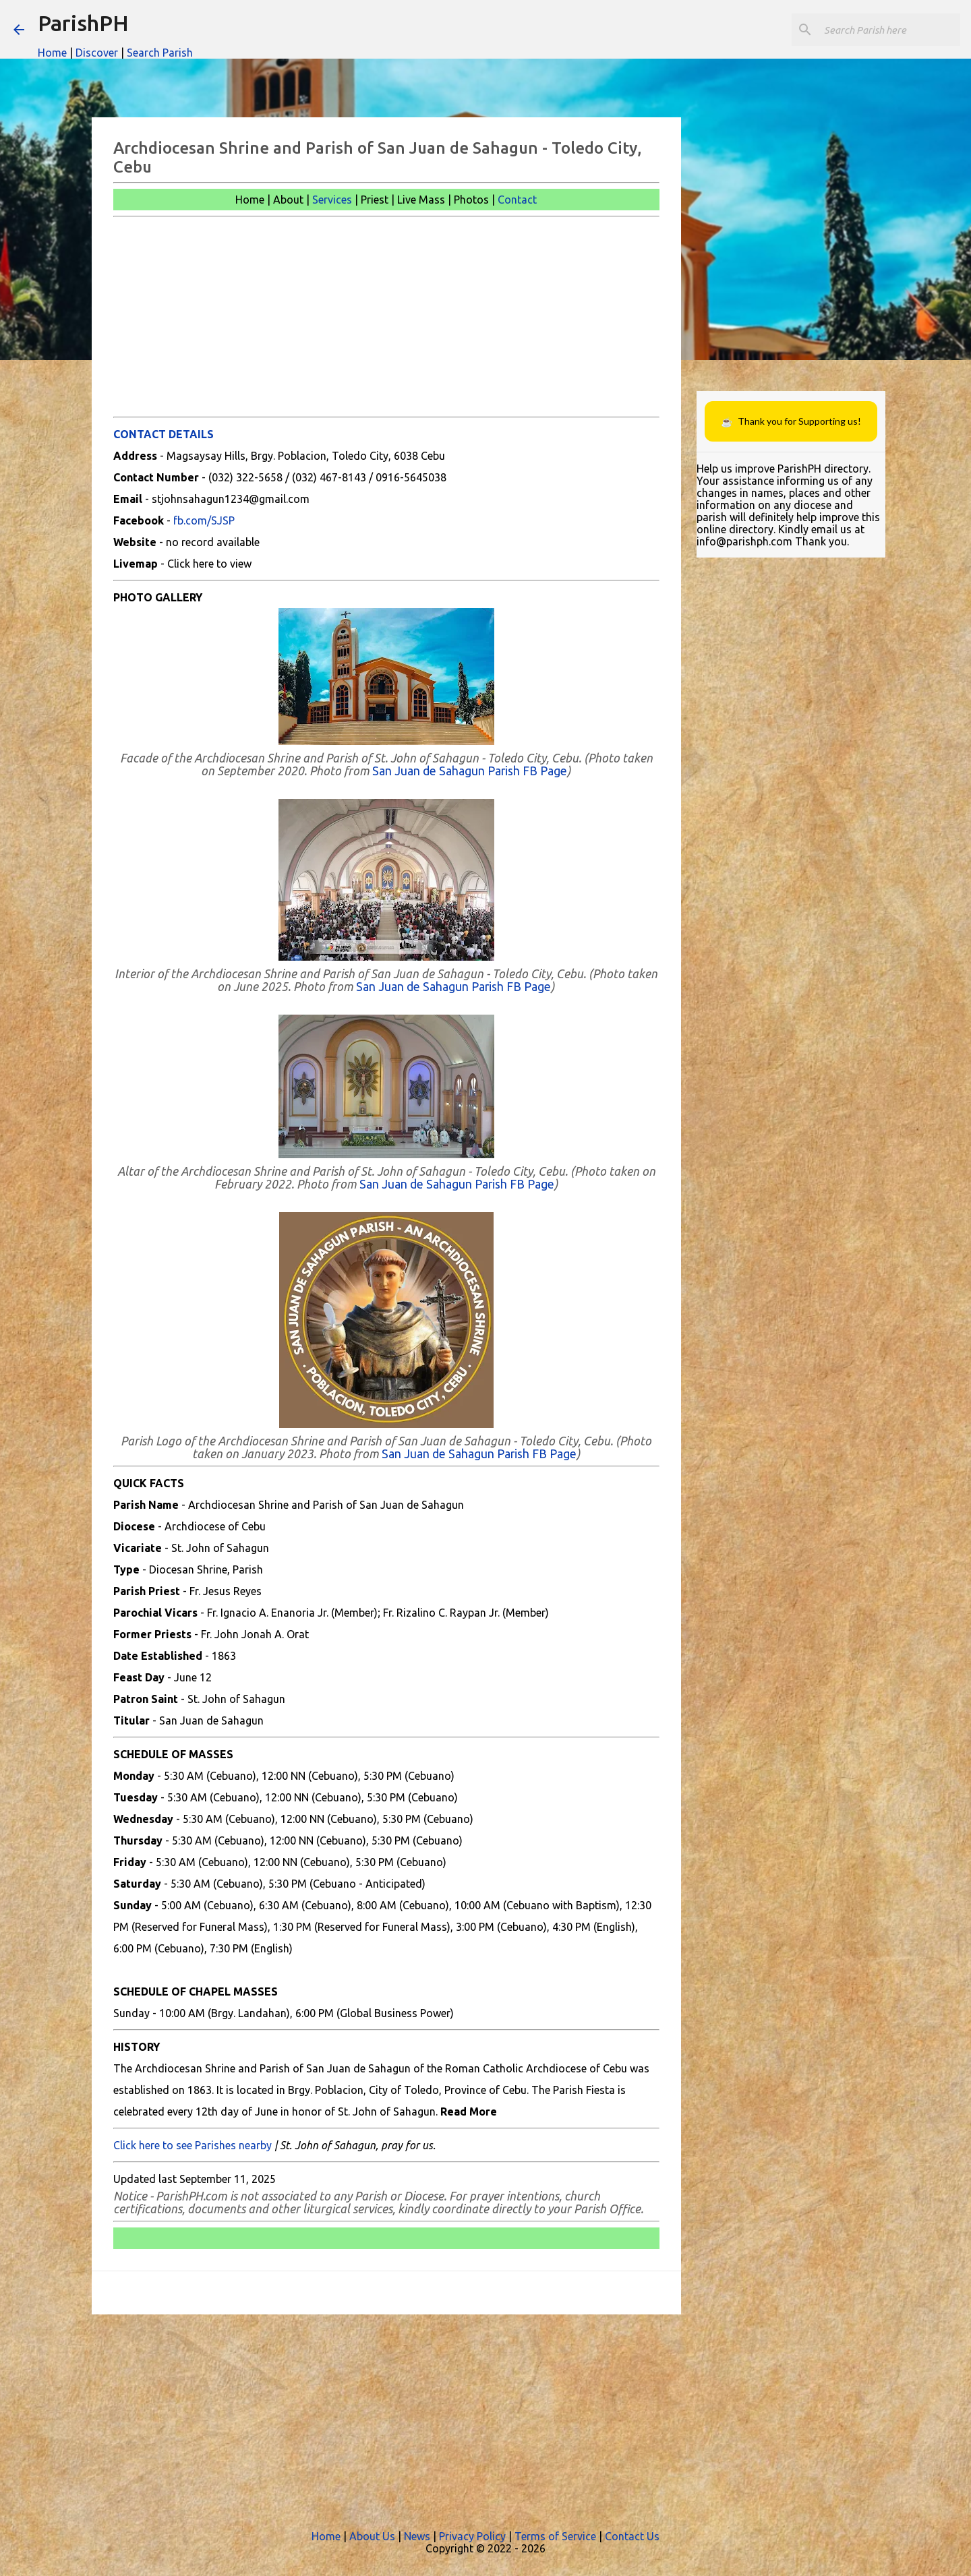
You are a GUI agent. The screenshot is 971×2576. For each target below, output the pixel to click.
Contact (517, 199)
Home (52, 53)
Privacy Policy (472, 2536)
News (417, 2536)
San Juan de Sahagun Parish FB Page (469, 771)
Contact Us (632, 2536)
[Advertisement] (386, 316)
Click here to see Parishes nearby (192, 2145)
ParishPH (83, 23)
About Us (372, 2536)
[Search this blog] (889, 29)
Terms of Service (555, 2536)
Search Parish (160, 53)
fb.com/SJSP (204, 520)
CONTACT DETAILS (163, 434)
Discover (97, 53)
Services (332, 199)
